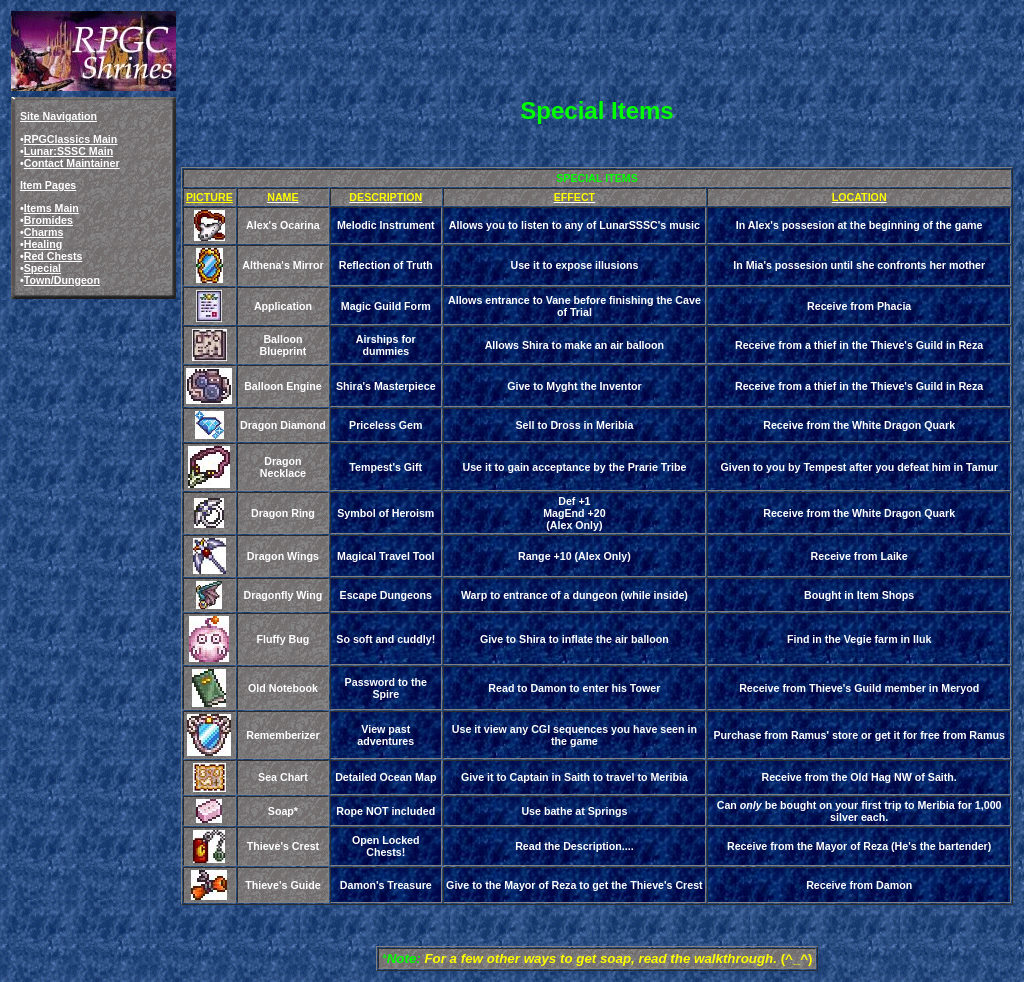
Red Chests (53, 256)
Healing (43, 244)
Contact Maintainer (72, 163)
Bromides (48, 220)
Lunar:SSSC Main (68, 151)
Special (42, 268)
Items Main (51, 208)
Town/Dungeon (62, 280)
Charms (44, 232)
